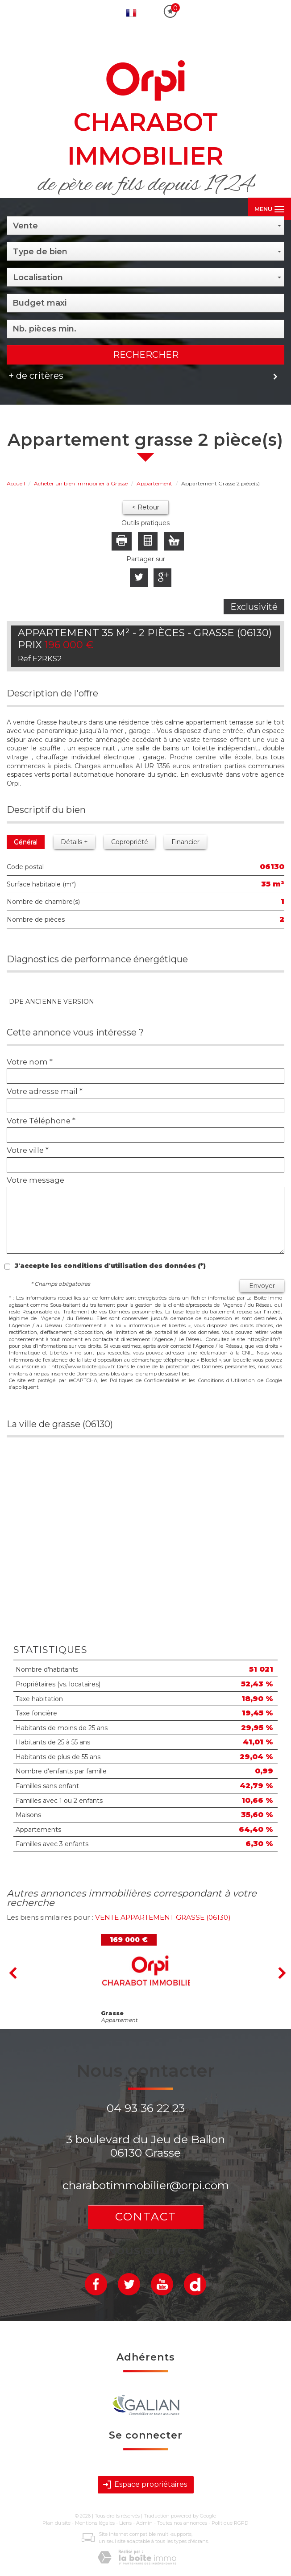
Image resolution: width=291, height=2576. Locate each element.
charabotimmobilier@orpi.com (145, 2185)
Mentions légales (95, 2523)
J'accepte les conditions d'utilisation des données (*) (110, 1266)
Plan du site (56, 2523)
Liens (125, 2523)
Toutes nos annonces (182, 2523)
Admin (144, 2523)
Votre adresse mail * (45, 1091)
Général (25, 842)
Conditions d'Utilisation (226, 1380)
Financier (185, 842)
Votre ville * (28, 1150)
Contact (145, 2216)
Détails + (74, 842)
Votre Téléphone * (41, 1120)
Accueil (16, 483)
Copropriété (129, 842)
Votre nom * (30, 1061)
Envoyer (262, 1286)
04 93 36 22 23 (146, 2108)
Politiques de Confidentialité (144, 1380)
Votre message (35, 1180)
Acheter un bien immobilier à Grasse (81, 483)
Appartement (154, 483)
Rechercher (146, 354)
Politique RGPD (230, 2523)
